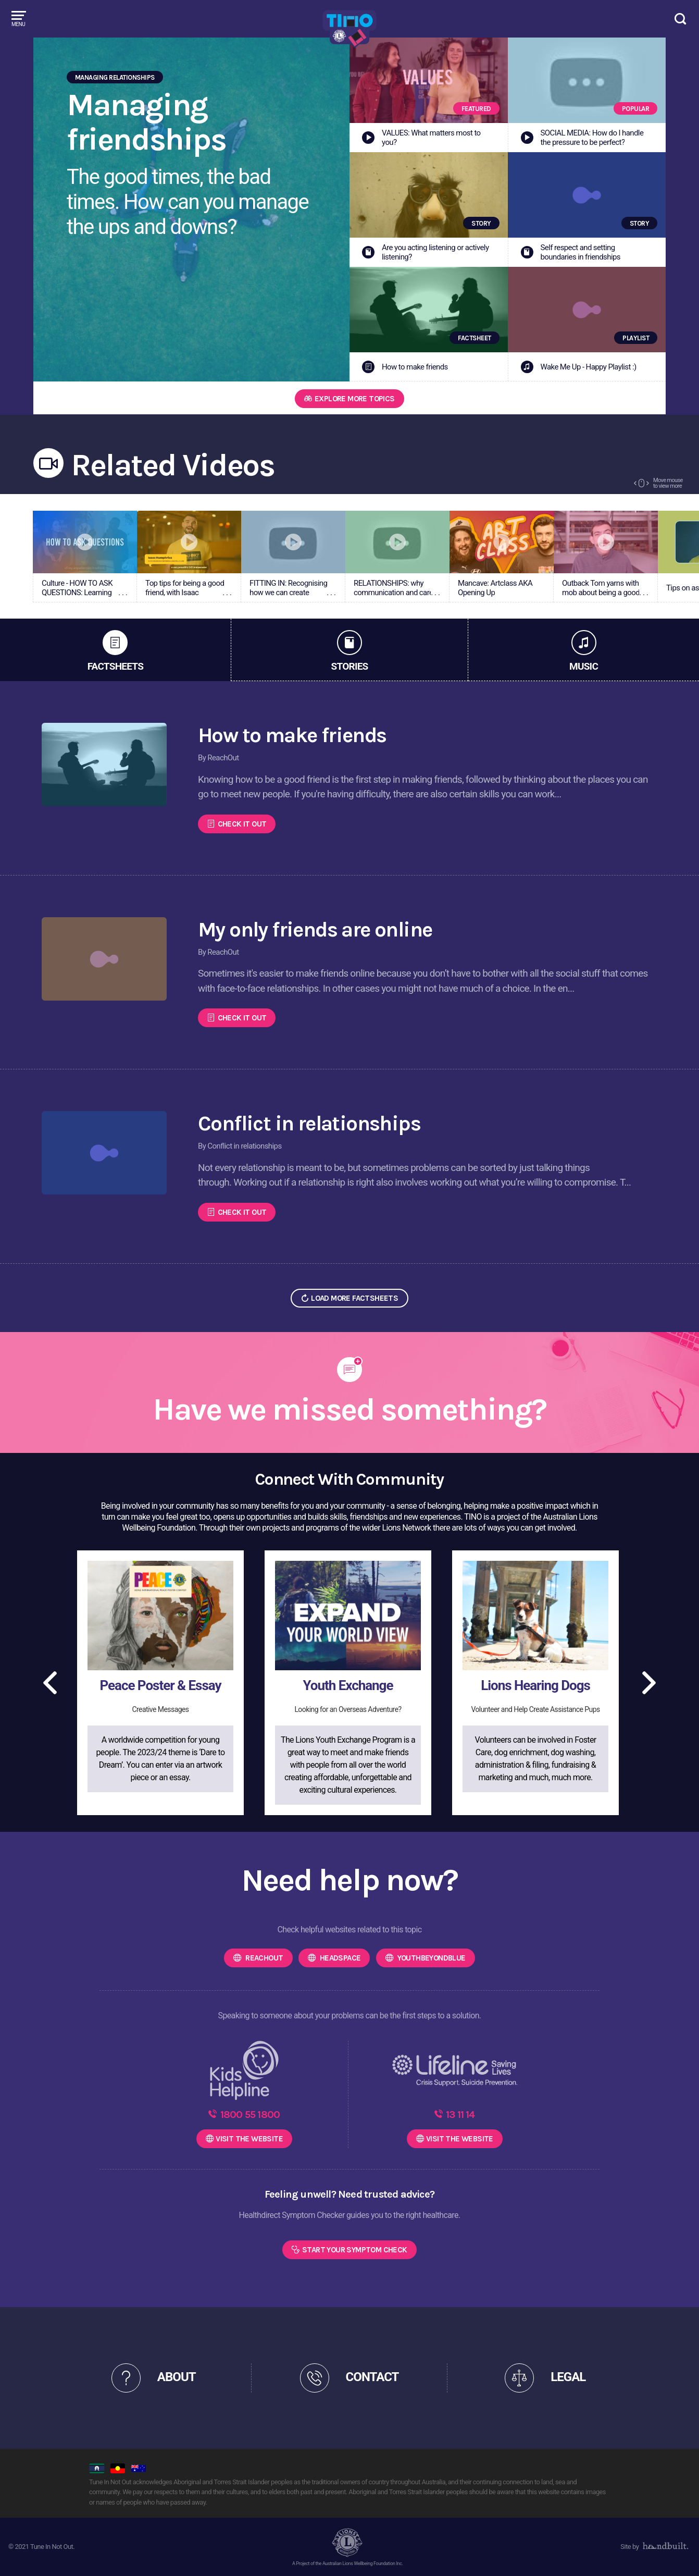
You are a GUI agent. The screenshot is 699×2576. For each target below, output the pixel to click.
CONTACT (372, 2377)
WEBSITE (249, 2138)
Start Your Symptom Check (354, 2249)
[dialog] (679, 2555)
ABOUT (176, 2377)
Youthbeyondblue (430, 1958)
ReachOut (263, 1958)
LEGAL (568, 2377)
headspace (339, 1958)
